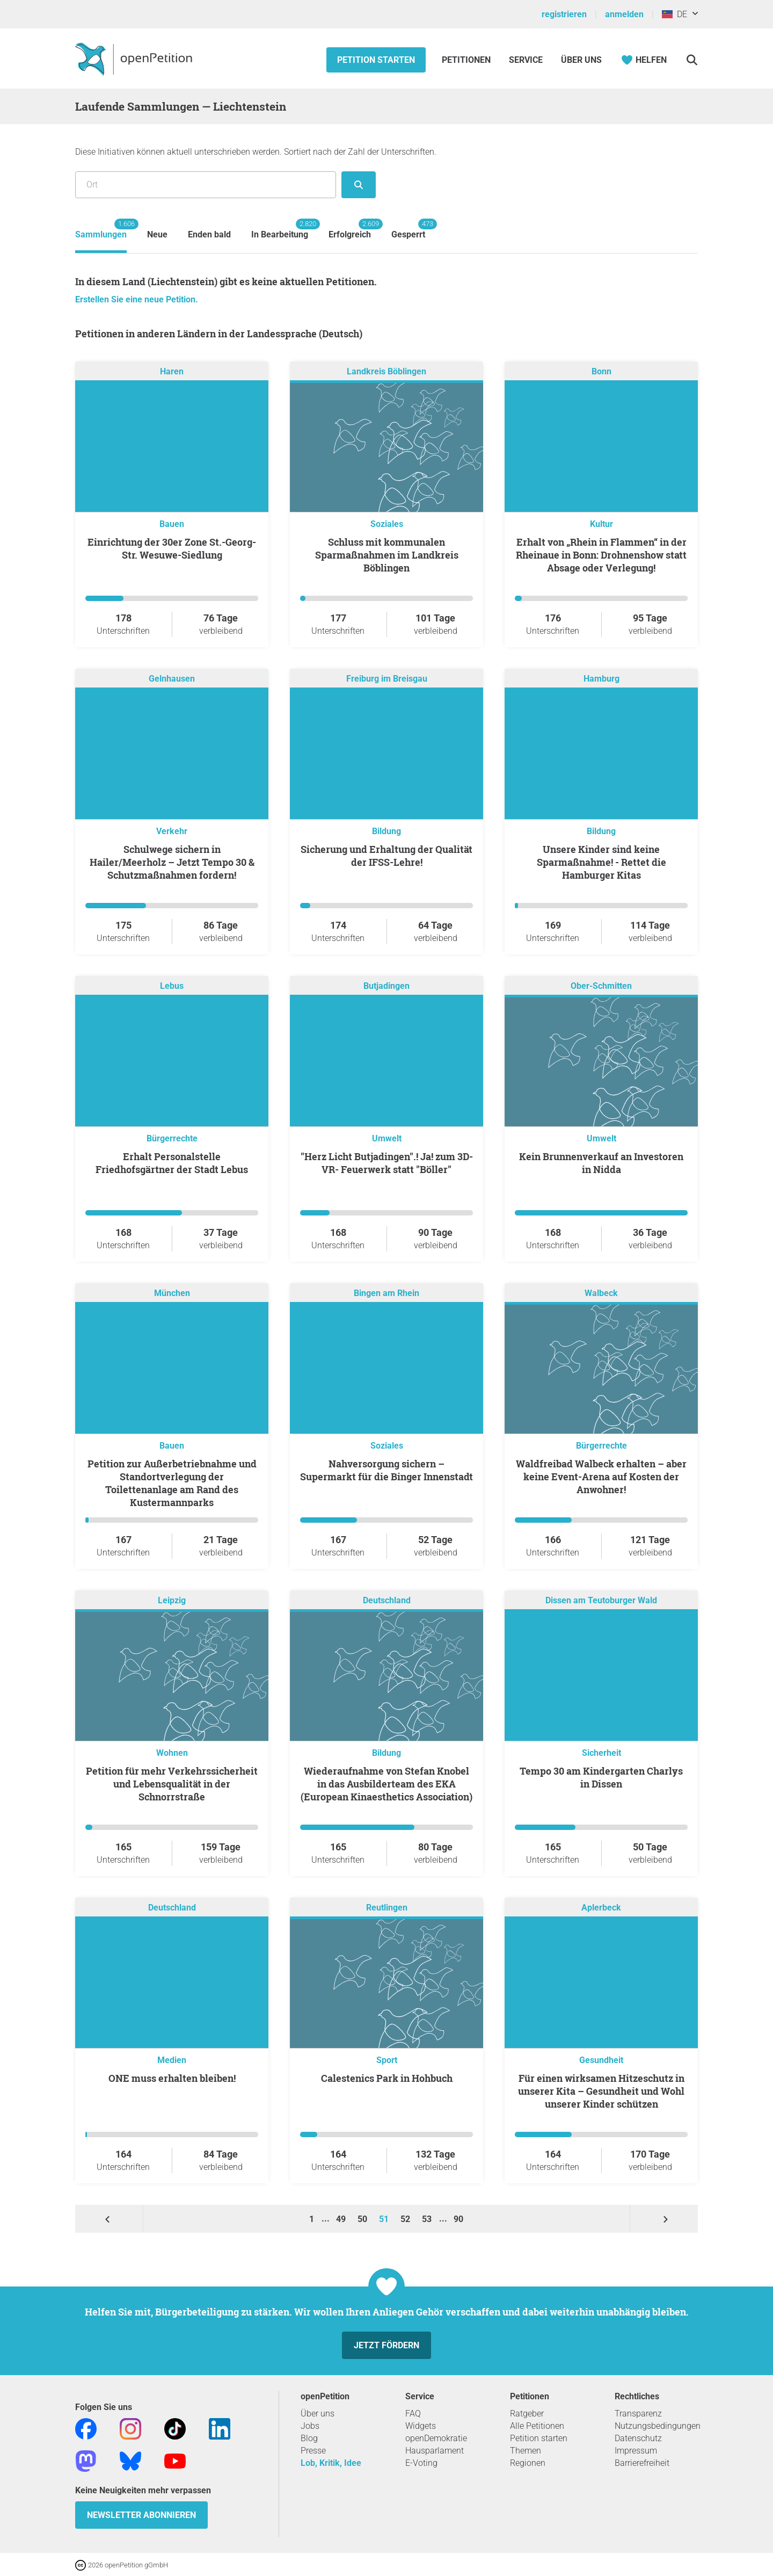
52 (406, 2219)
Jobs (310, 2426)
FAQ (413, 2413)
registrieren (564, 14)
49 (342, 2219)
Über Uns (581, 60)
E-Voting (421, 2463)
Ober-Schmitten (601, 986)
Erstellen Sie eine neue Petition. (136, 299)
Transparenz (638, 2413)
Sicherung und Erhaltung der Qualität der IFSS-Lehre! (386, 856)
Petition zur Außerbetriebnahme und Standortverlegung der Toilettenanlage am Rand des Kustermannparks (172, 1483)
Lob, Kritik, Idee (331, 2463)
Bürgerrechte (172, 1138)
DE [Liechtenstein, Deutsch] (674, 14)
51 (385, 2219)
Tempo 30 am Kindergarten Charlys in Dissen (601, 1777)
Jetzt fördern (386, 2345)
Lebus (172, 986)
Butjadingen (386, 986)
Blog (309, 2438)
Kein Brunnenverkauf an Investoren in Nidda (601, 1163)
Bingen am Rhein (386, 1293)
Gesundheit (601, 2060)
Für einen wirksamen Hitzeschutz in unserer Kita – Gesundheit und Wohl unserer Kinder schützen (601, 2091)
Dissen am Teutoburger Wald (601, 1600)
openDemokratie (436, 2438)
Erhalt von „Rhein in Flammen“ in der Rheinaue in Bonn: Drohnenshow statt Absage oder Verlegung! (601, 555)
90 (458, 2219)
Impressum (636, 2450)
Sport (386, 2060)
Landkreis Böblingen (386, 371)
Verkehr (171, 831)
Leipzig (172, 1600)
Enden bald (209, 234)
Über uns (317, 2413)
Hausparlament (434, 2450)
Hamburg (601, 679)
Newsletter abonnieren (141, 2515)
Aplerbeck (601, 1907)
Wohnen (172, 1753)
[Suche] (691, 60)
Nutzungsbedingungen (658, 2426)
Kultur (601, 524)
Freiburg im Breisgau (386, 679)
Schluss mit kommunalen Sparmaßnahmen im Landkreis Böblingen (386, 555)
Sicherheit (601, 1753)
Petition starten (376, 60)
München (172, 1293)
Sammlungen (101, 229)
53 (428, 2219)
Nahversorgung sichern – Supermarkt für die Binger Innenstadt (386, 1470)
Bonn (601, 371)
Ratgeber (527, 2413)
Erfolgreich (350, 229)
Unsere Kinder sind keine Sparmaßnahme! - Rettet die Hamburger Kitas (601, 862)
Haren (172, 371)
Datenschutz (638, 2438)
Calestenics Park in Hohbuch (387, 2078)
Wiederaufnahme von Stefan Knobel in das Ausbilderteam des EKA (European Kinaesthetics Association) (386, 1783)
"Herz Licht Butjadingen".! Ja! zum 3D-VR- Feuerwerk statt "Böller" (387, 1163)
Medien (171, 2060)
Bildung (386, 831)
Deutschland (387, 1600)
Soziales (386, 524)
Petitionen (467, 60)
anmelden (624, 14)
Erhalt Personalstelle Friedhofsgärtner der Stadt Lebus (172, 1163)
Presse (313, 2450)
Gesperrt (408, 229)
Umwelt (387, 1138)
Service (526, 60)
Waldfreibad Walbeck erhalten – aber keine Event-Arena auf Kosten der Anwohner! (601, 1476)
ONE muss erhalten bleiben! (172, 2078)
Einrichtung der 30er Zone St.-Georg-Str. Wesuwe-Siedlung (171, 548)
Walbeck (601, 1293)
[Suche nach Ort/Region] (205, 184)
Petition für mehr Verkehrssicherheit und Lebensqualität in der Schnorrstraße (172, 1783)
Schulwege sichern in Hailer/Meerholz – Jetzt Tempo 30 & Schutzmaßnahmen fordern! (172, 862)
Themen (525, 2450)
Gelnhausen (172, 679)
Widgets (420, 2426)
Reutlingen (386, 1907)
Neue (157, 234)
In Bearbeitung (279, 229)
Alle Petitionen (537, 2426)
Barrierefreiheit (642, 2463)
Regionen (527, 2463)
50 (363, 2219)
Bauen (171, 524)
